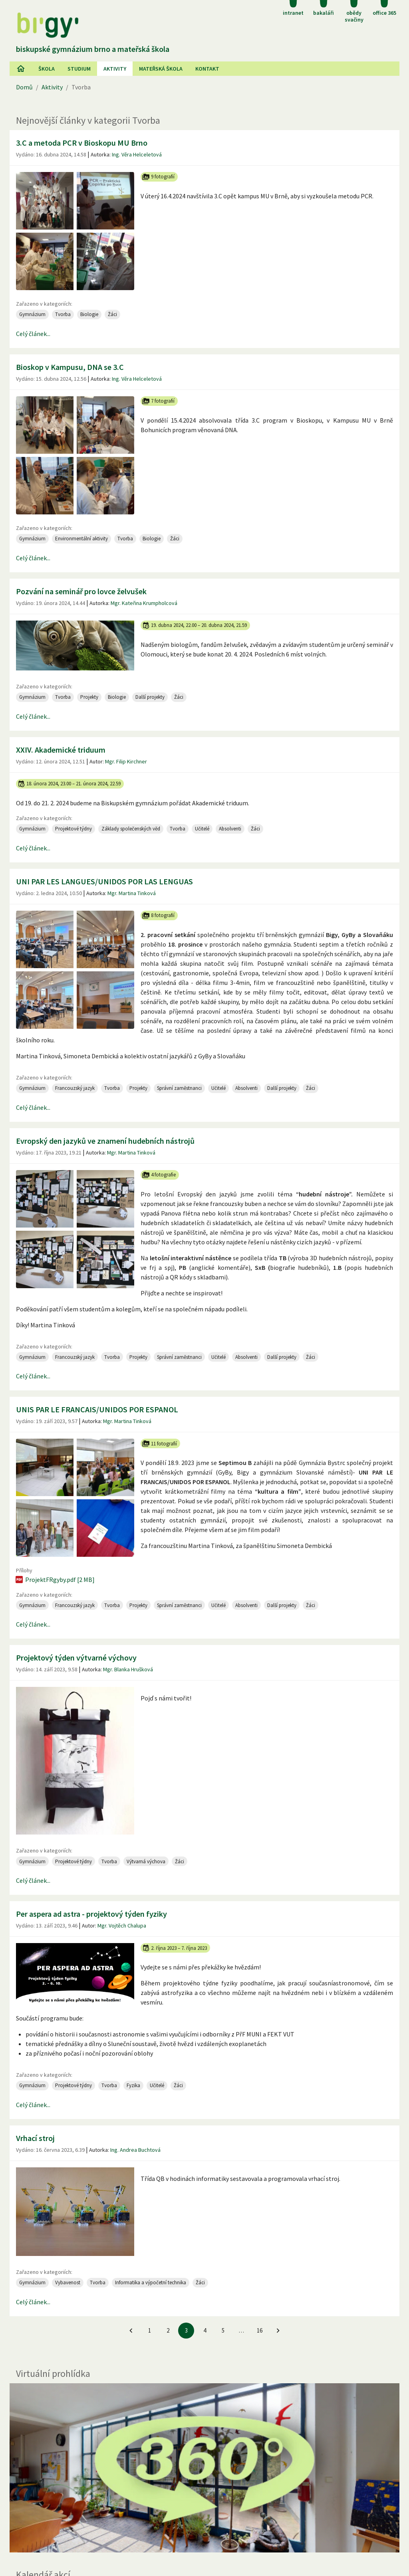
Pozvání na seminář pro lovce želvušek (81, 591)
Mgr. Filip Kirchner (126, 761)
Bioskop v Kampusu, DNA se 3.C (70, 367)
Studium (79, 68)
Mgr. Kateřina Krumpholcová (144, 603)
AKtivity (114, 68)
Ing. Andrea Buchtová (135, 2149)
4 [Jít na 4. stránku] (204, 2330)
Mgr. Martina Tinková (131, 893)
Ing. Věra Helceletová (137, 154)
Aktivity (52, 87)
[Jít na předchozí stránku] (131, 2331)
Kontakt (207, 68)
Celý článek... (33, 334)
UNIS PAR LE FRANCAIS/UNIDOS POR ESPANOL (97, 1409)
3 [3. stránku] (186, 2330)
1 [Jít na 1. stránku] (149, 2330)
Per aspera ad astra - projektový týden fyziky (91, 1914)
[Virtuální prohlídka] (204, 2467)
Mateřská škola (161, 68)
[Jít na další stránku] (278, 2331)
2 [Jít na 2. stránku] (168, 2330)
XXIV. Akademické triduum (60, 750)
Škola (46, 68)
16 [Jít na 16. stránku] (259, 2330)
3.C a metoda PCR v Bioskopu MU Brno (81, 143)
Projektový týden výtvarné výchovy (76, 1658)
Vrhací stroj (35, 2138)
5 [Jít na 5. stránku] (223, 2330)
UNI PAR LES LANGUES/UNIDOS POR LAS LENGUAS (104, 881)
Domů (24, 87)
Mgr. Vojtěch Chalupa (121, 1925)
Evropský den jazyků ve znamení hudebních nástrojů (105, 1141)
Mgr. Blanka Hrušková (128, 1669)
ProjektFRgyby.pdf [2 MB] (54, 1579)
